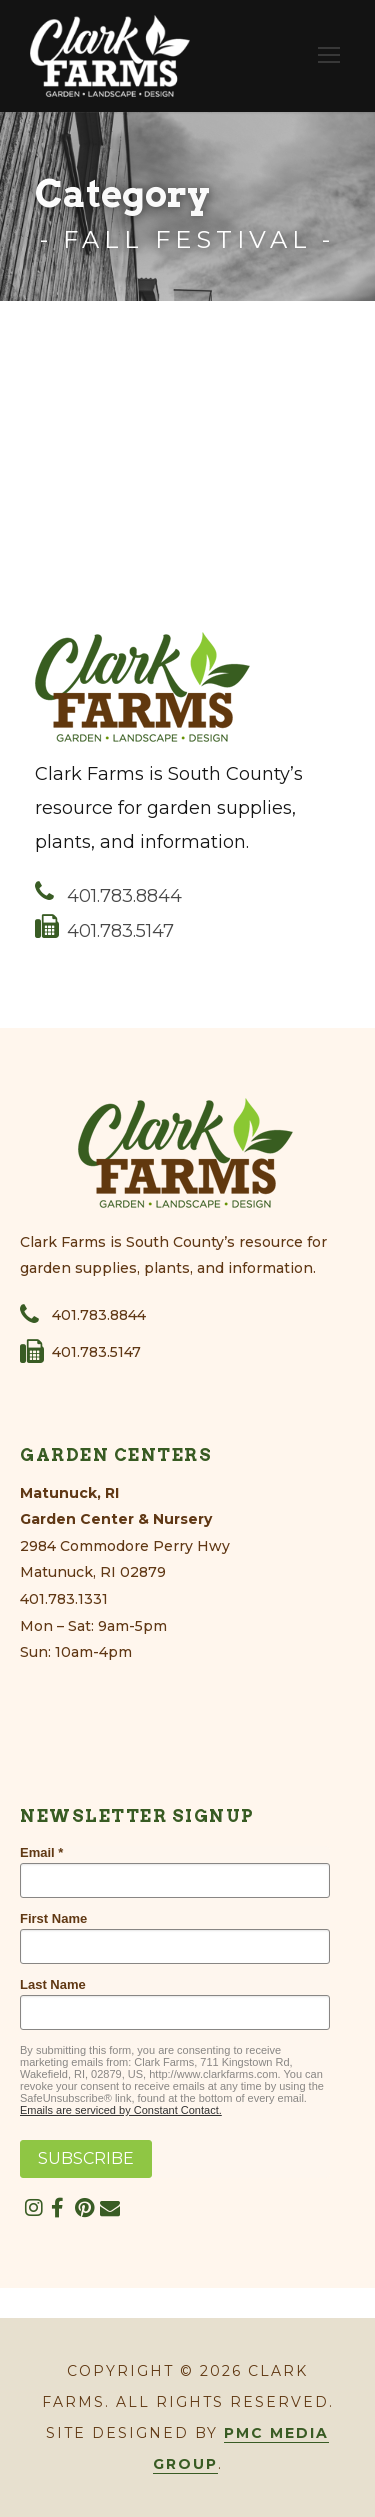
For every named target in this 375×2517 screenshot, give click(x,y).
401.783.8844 (108, 896)
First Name (53, 1918)
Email (37, 1852)
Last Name (53, 1984)
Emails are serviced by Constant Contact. (121, 2110)
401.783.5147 (104, 931)
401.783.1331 (64, 1599)
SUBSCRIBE (86, 2158)
